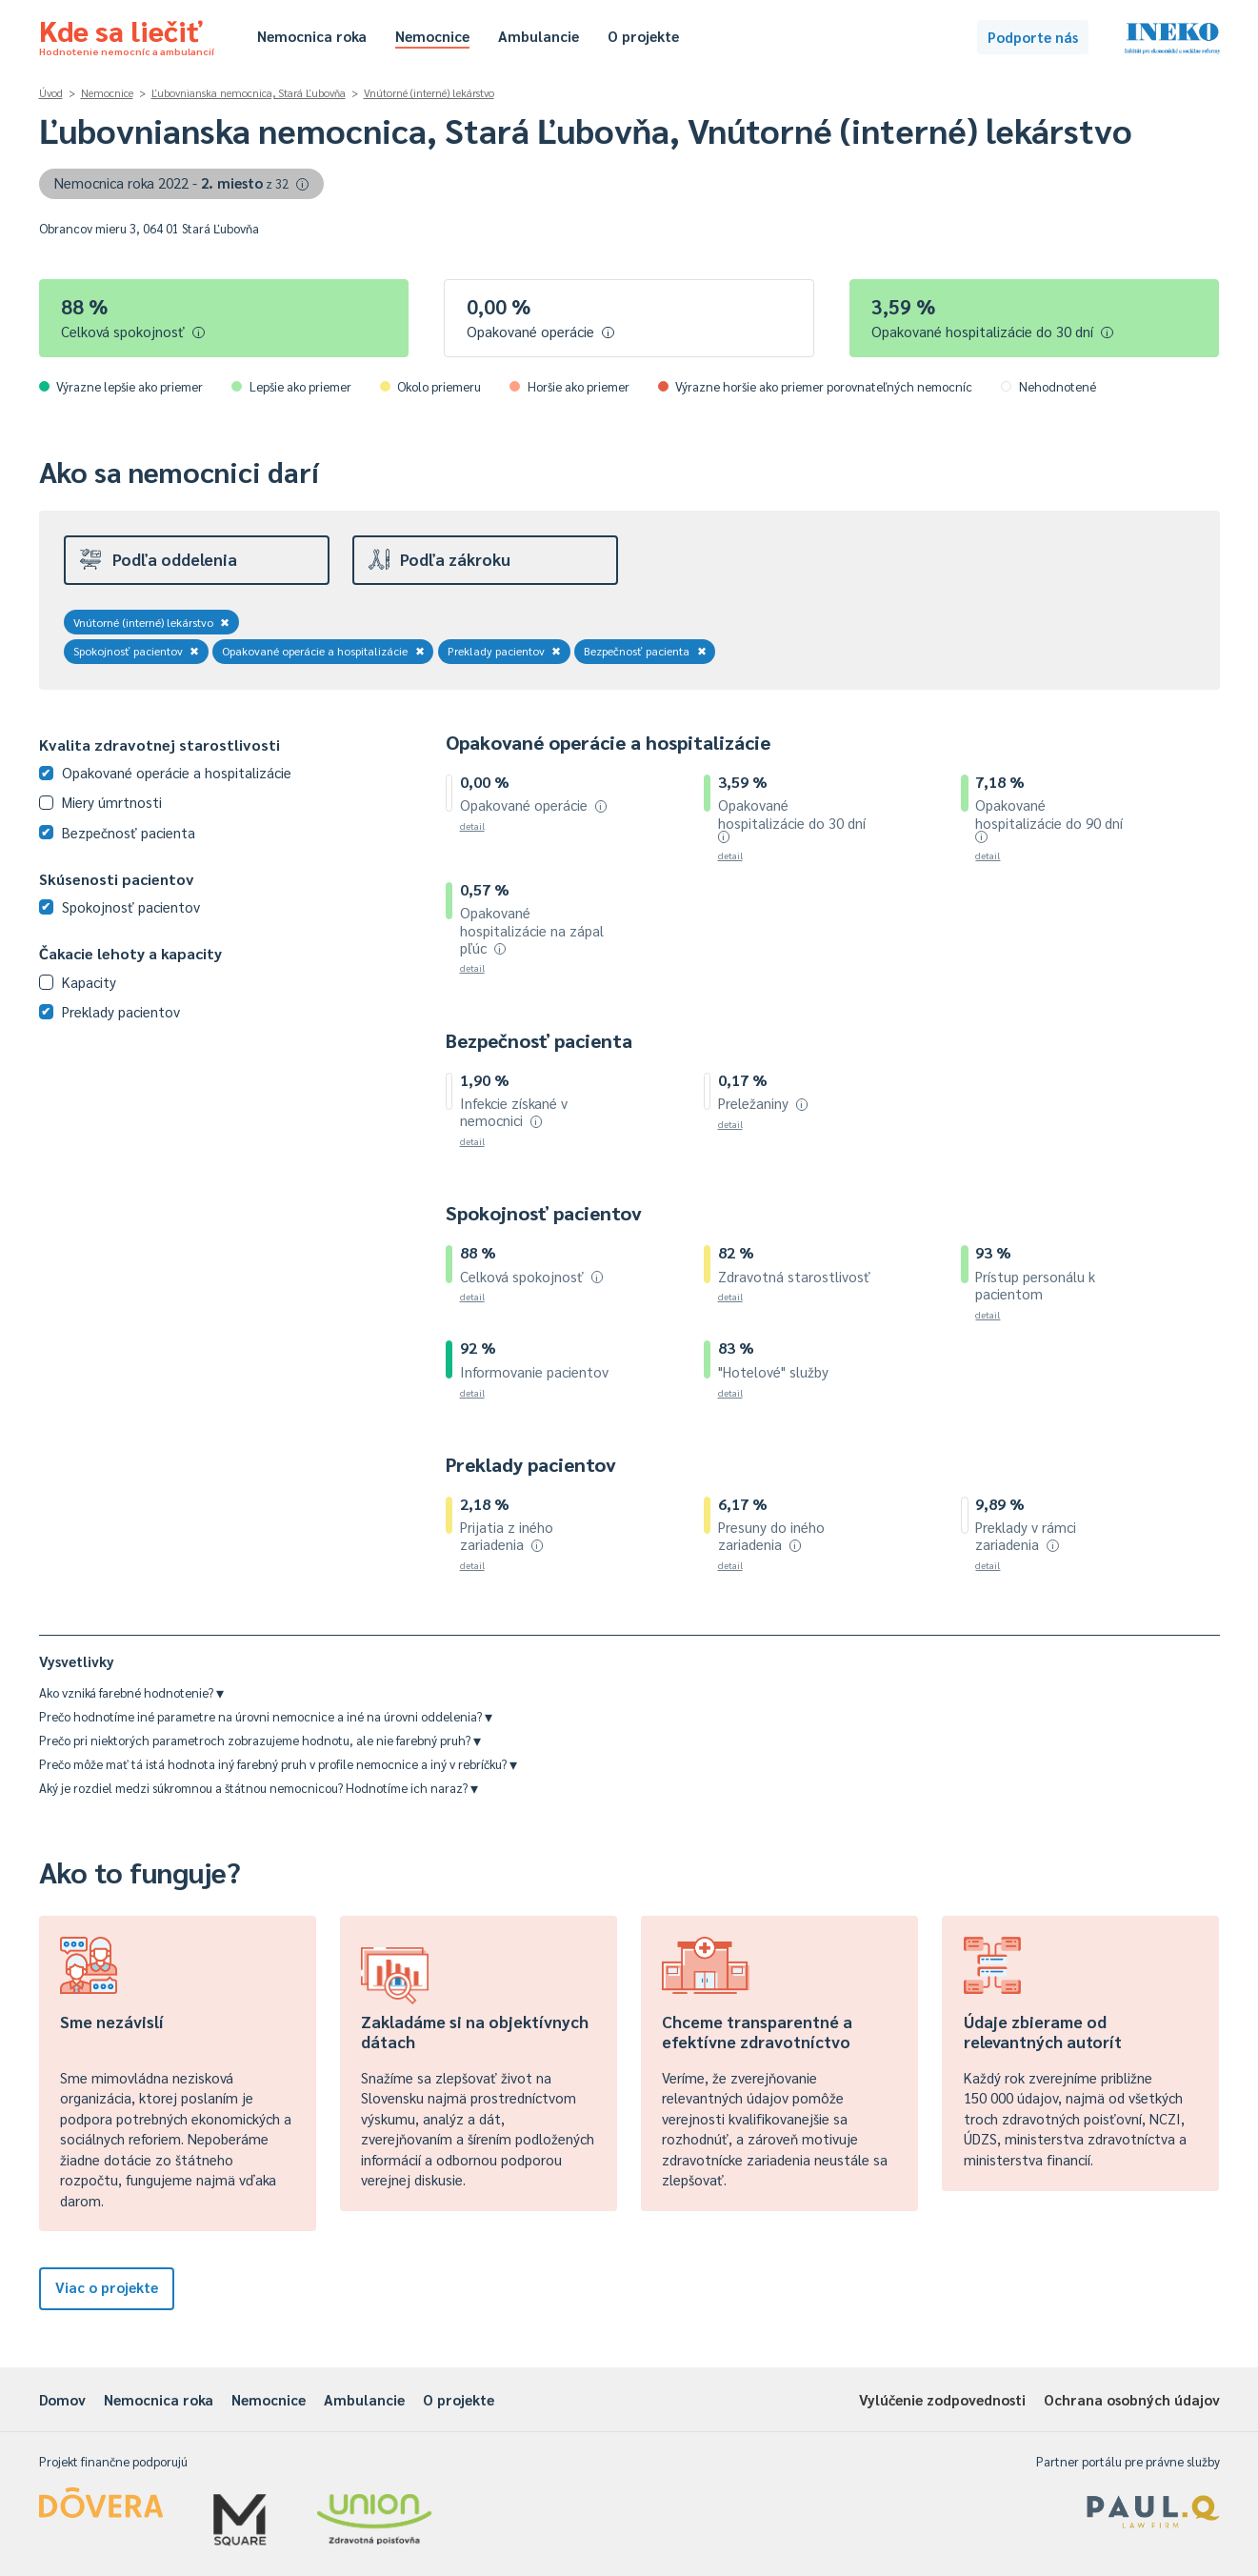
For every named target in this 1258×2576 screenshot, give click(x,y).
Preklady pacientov (505, 650)
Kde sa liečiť (126, 34)
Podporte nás (1033, 37)
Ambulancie (538, 36)
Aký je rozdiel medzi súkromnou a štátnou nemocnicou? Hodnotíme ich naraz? (258, 1788)
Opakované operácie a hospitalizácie (323, 650)
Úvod (51, 93)
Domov (62, 2399)
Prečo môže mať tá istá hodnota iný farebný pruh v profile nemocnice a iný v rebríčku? (278, 1764)
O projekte (643, 36)
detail (472, 825)
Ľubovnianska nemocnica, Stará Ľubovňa (248, 93)
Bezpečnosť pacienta (645, 650)
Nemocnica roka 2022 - (181, 182)
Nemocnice (432, 36)
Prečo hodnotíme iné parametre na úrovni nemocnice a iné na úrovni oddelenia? (265, 1716)
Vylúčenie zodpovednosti (942, 2399)
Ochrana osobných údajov (1132, 2399)
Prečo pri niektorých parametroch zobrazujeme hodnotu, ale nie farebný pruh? (260, 1740)
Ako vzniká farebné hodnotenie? (131, 1692)
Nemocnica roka (312, 36)
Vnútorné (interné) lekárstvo (429, 93)
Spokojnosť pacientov (136, 650)
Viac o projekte (106, 2287)
